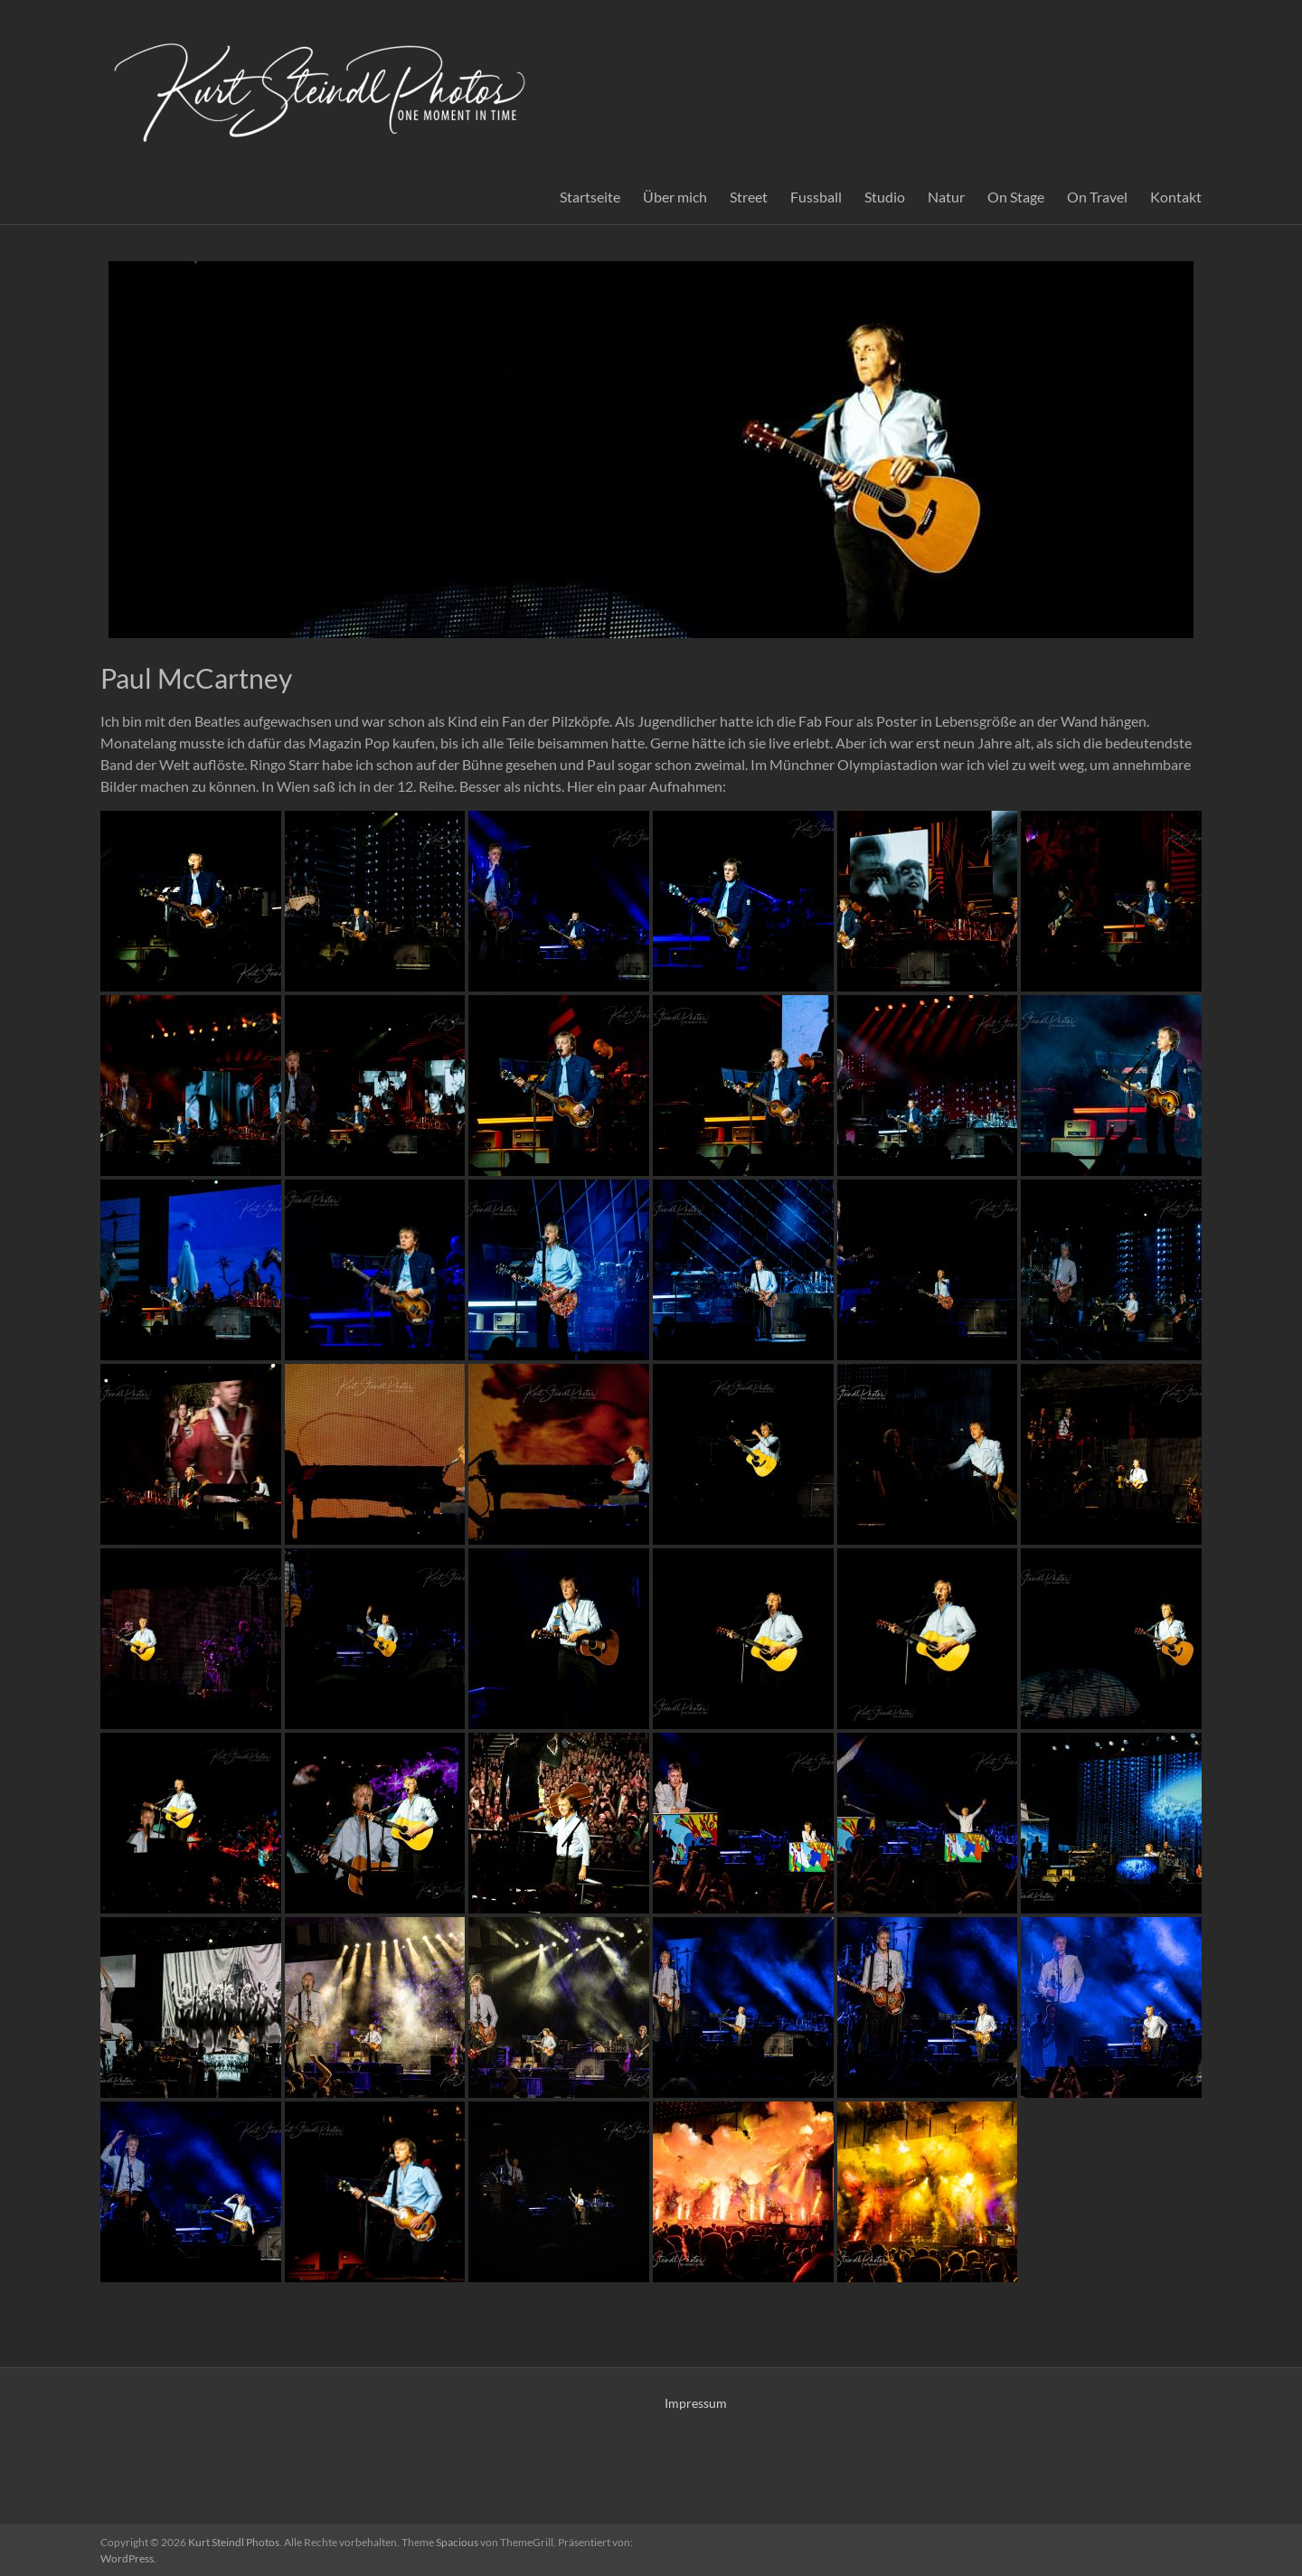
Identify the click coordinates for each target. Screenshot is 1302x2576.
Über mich (675, 196)
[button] (190, 901)
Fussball (816, 196)
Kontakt (1176, 196)
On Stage (1015, 196)
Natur (946, 196)
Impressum (696, 2403)
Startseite (590, 196)
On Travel (1097, 196)
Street (749, 196)
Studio (884, 196)
